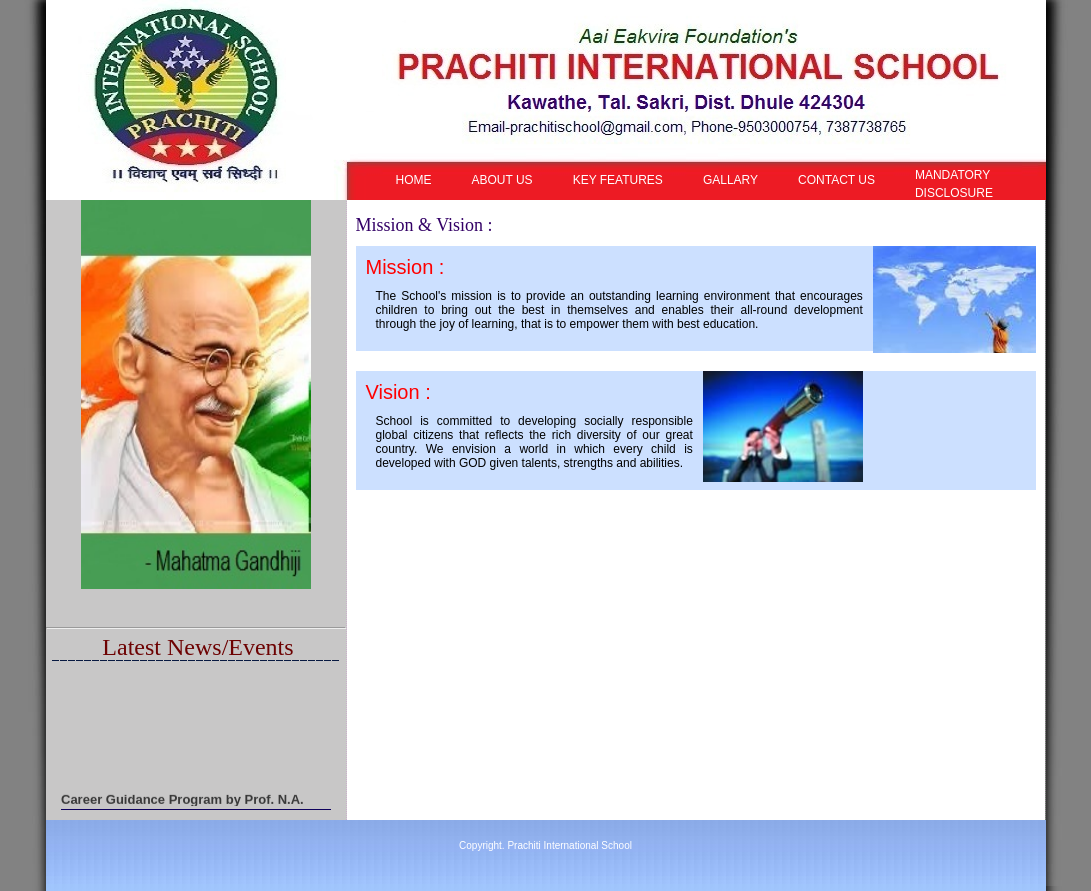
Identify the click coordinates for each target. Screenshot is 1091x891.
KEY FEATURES (618, 180)
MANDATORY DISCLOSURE (954, 184)
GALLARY (730, 180)
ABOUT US (502, 180)
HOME (414, 180)
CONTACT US (836, 180)
